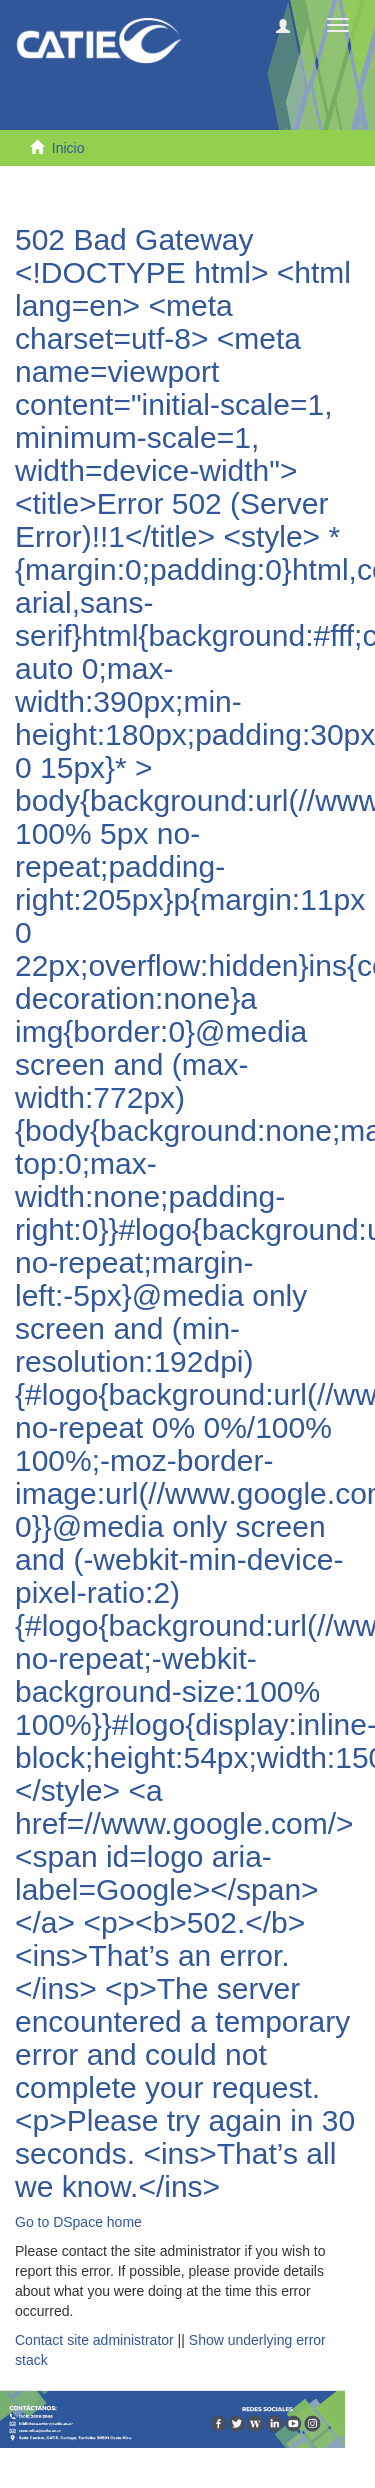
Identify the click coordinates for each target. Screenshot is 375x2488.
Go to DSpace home (78, 2222)
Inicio (68, 148)
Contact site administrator (94, 2340)
